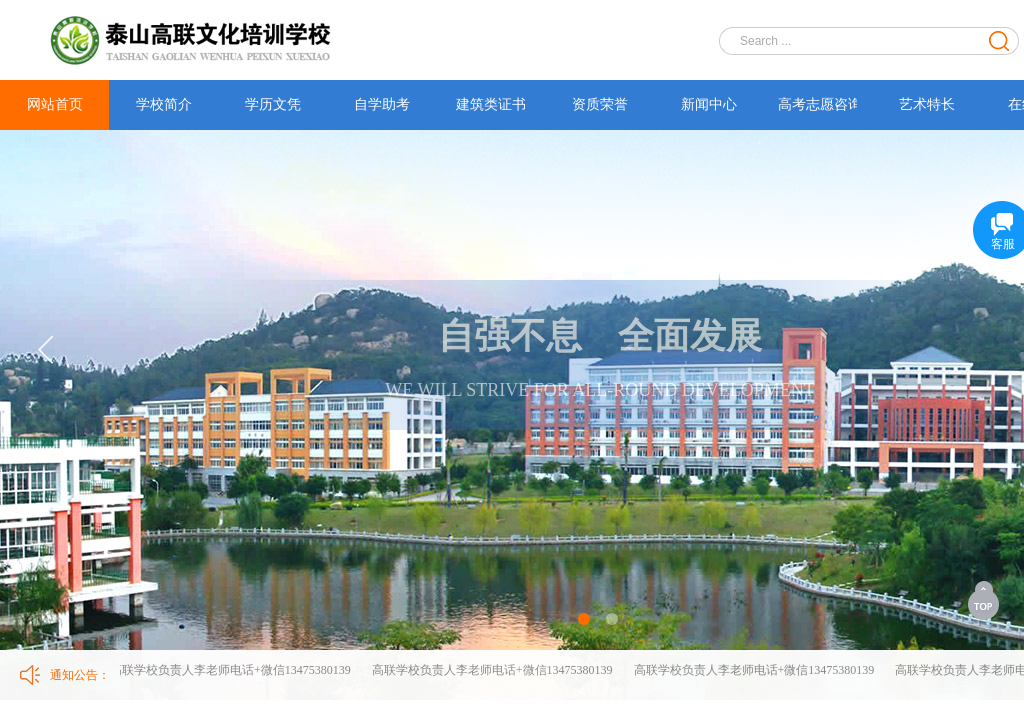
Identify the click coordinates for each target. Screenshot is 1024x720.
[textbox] (856, 41)
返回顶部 (985, 600)
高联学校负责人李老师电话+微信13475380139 (232, 670)
